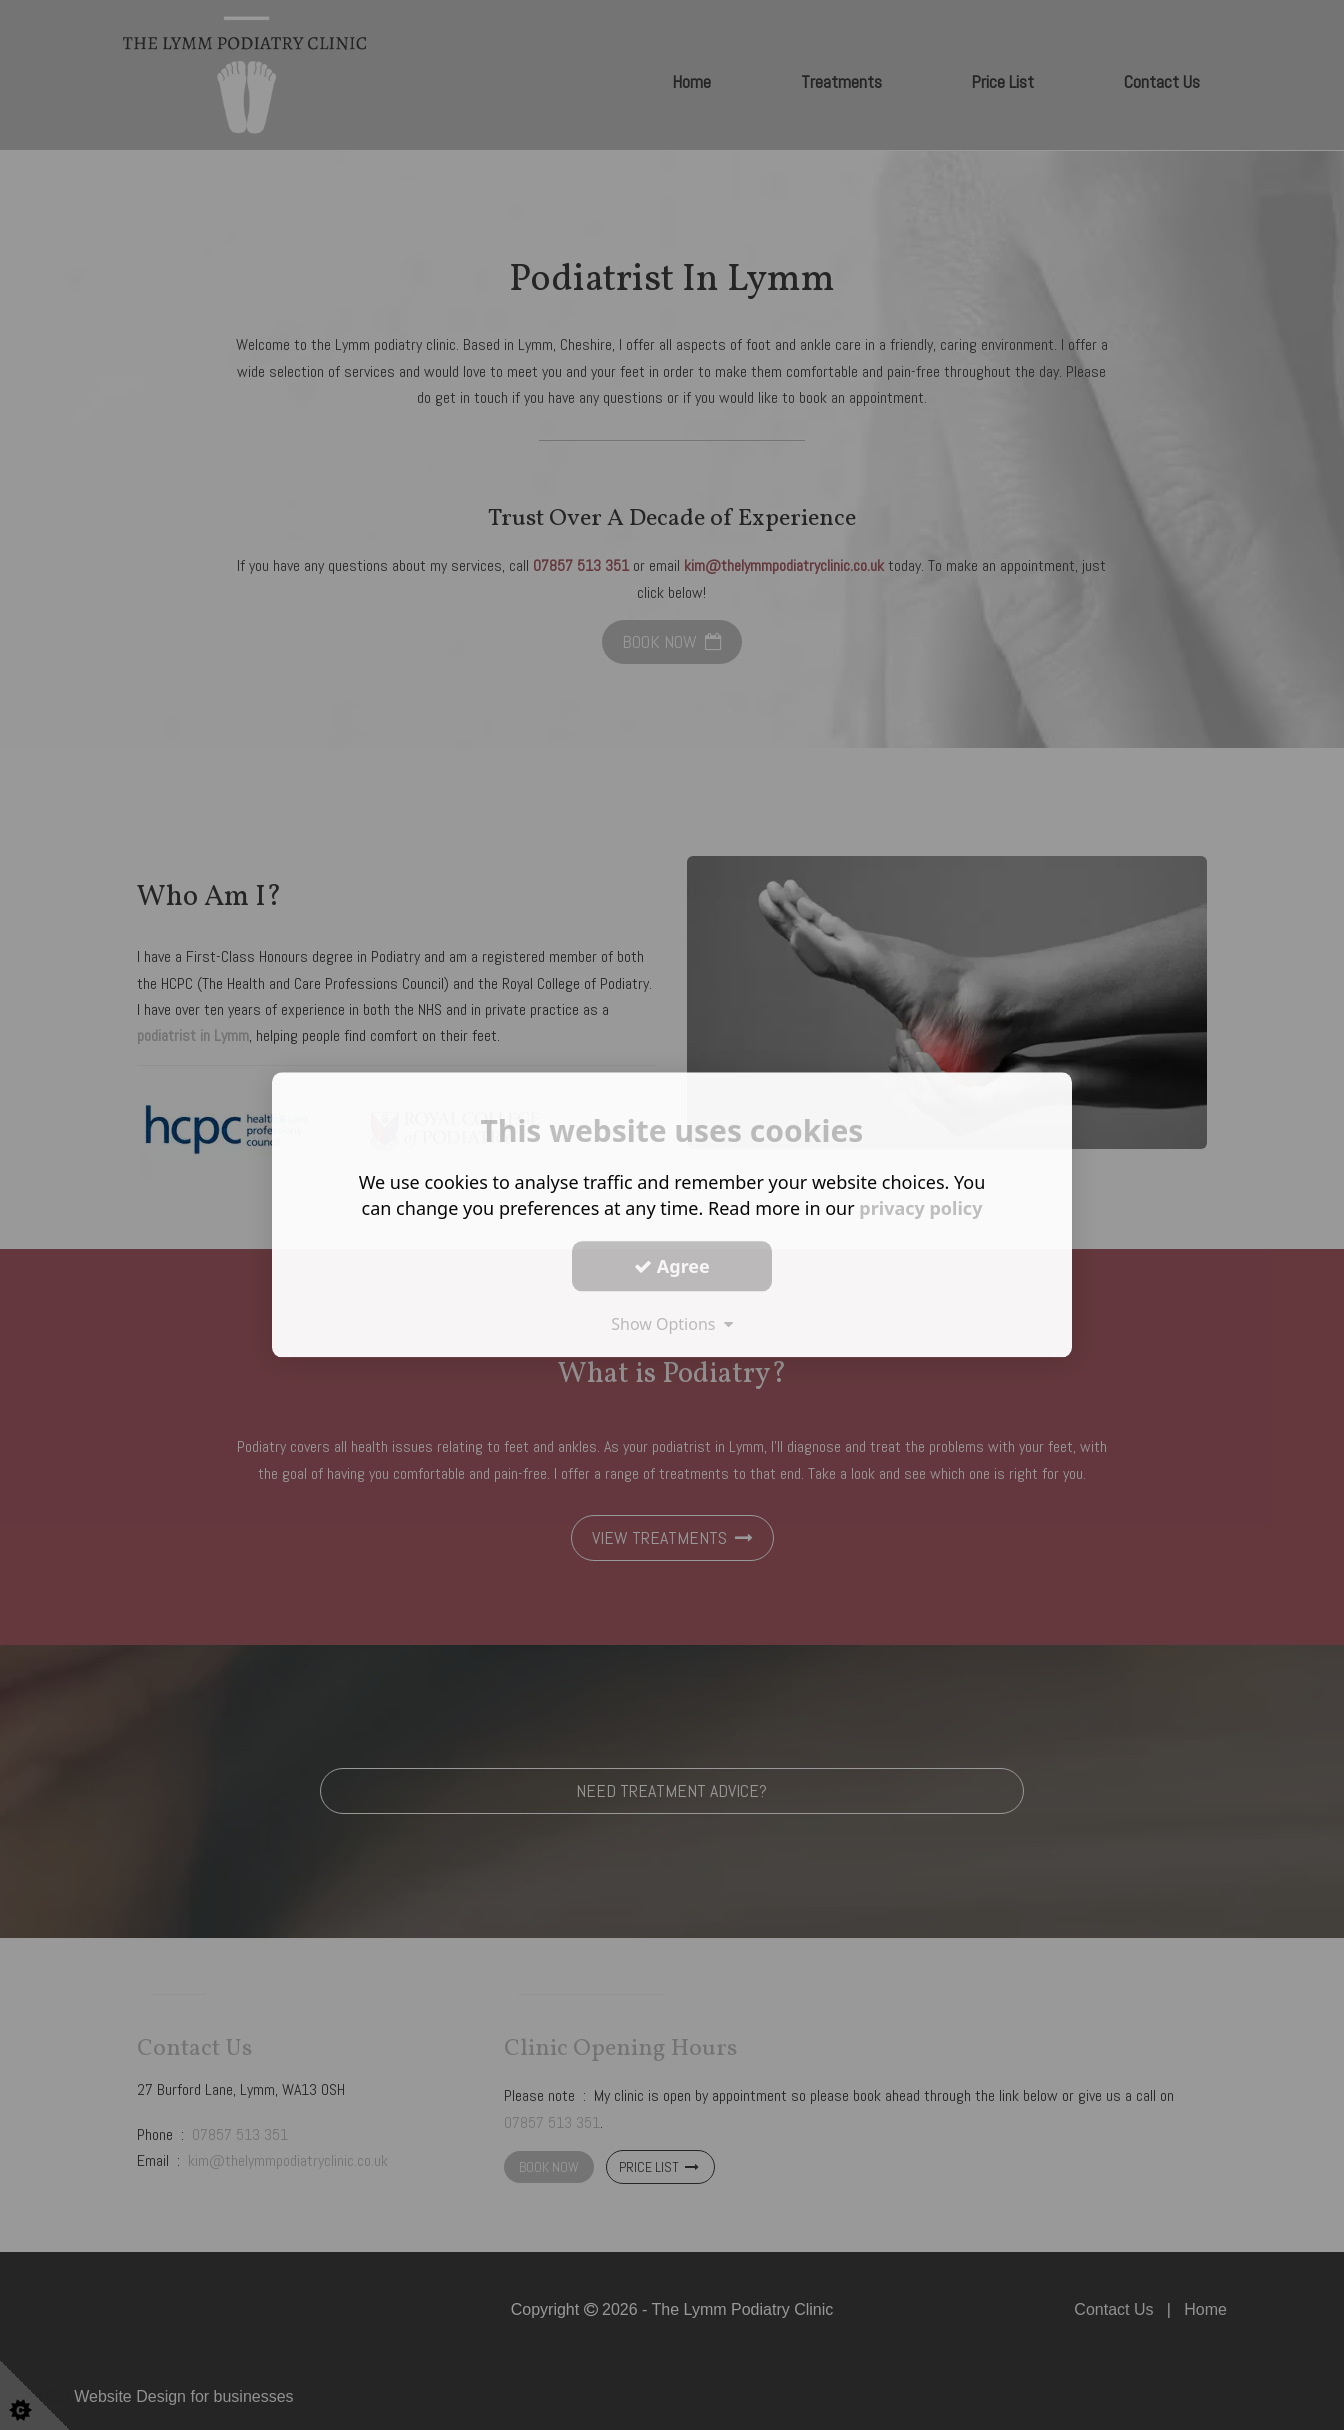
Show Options (672, 1324)
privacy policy (920, 1208)
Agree (672, 1266)
